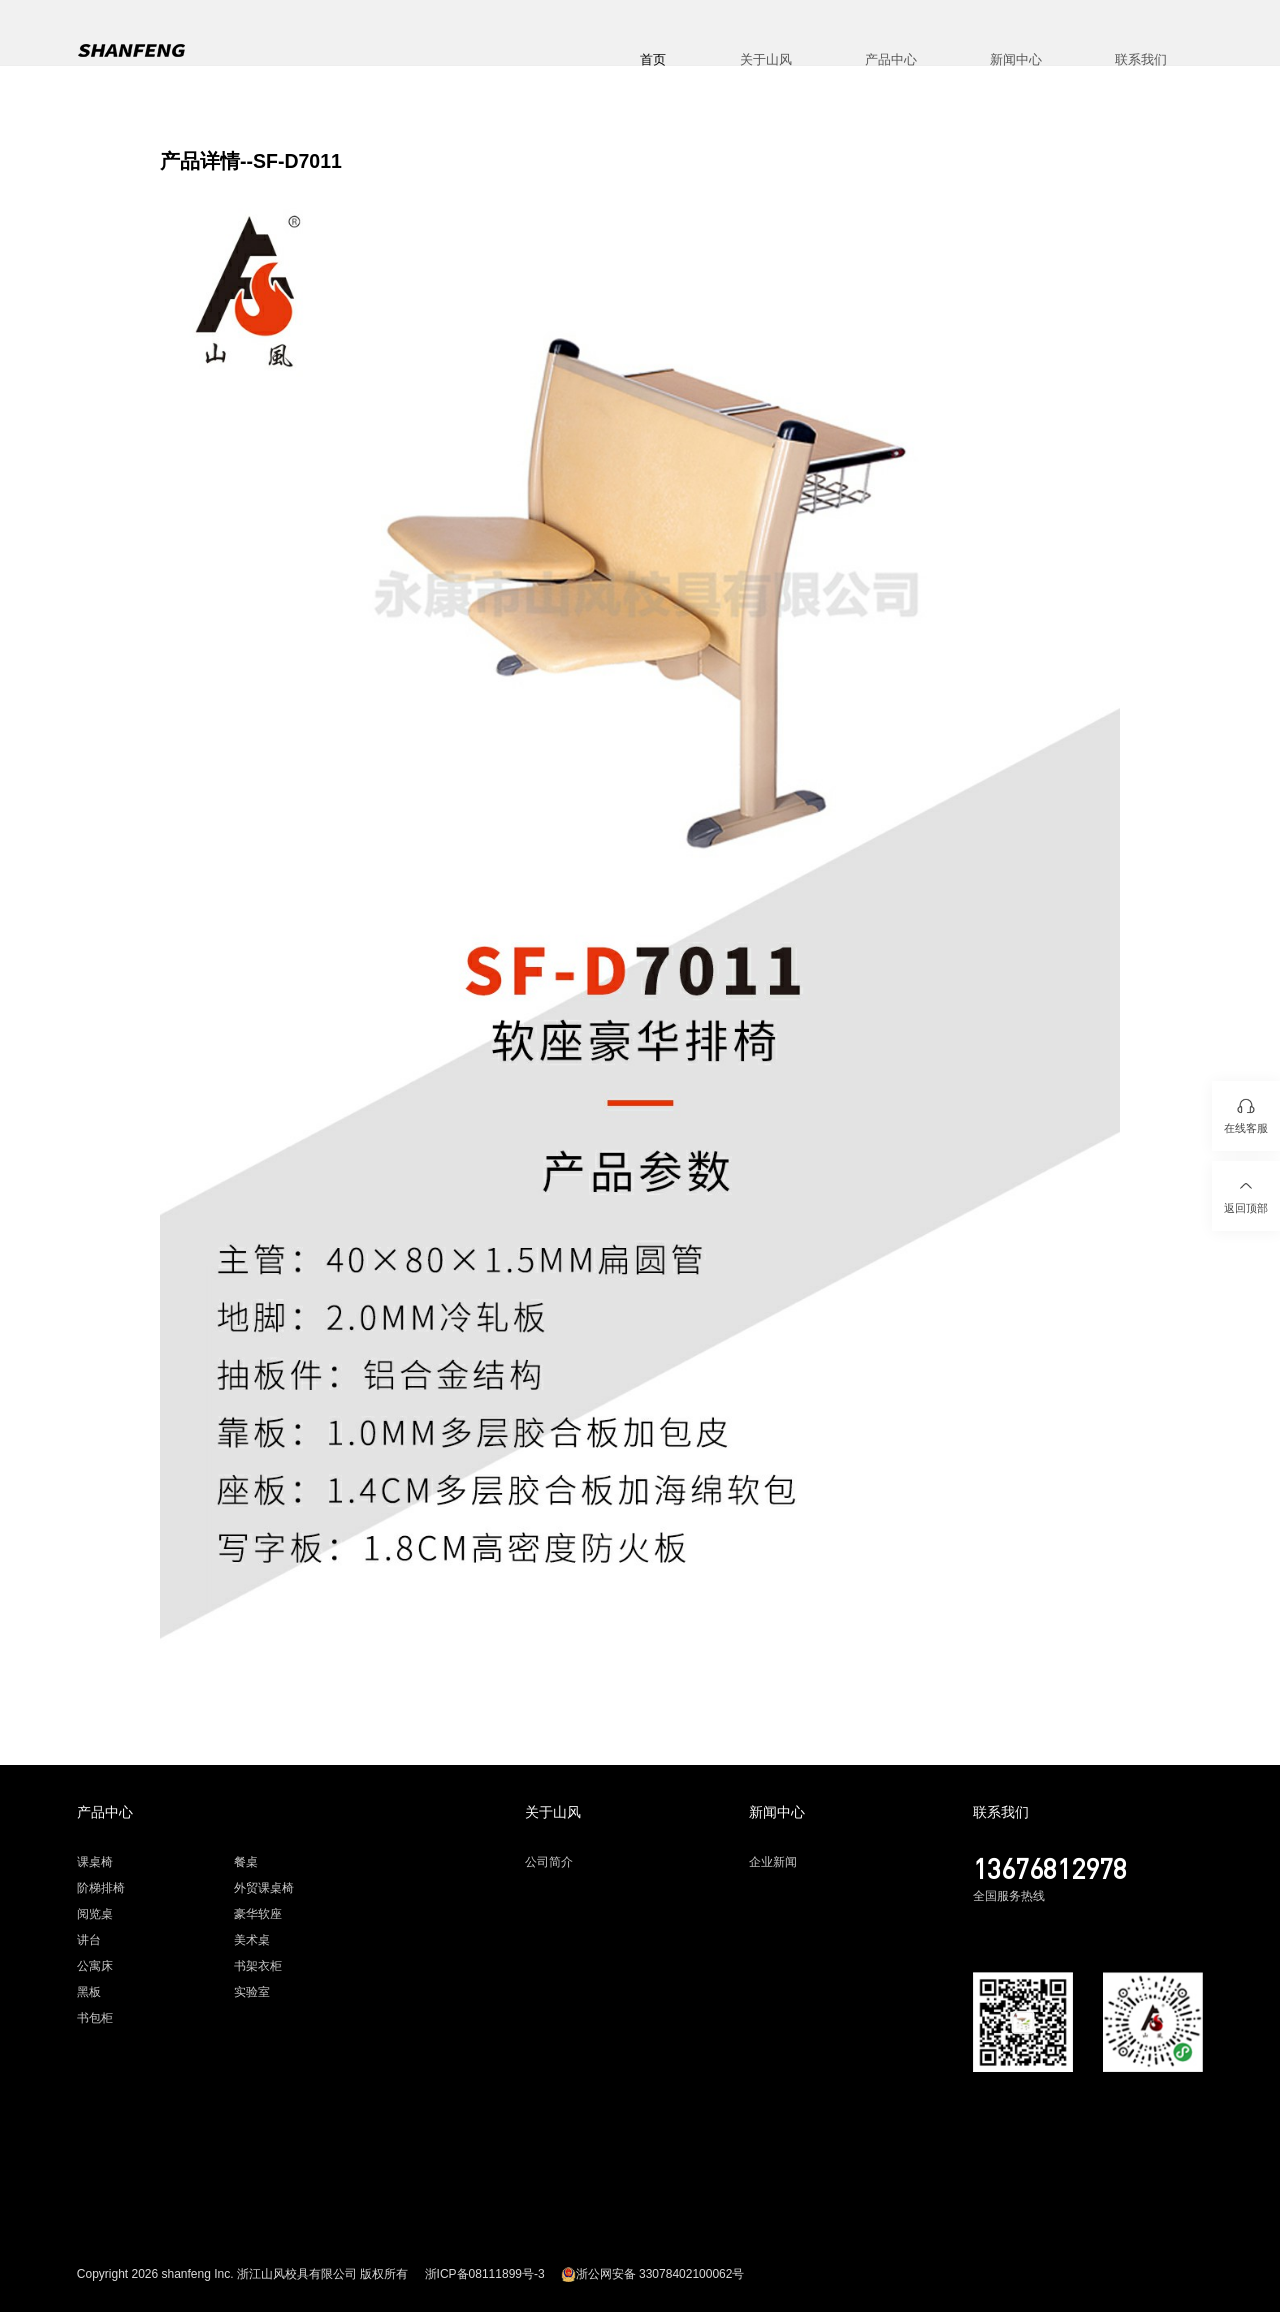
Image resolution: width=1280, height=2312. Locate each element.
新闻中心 (1016, 59)
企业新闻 (773, 1862)
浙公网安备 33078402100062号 (653, 2274)
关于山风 (766, 59)
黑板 (89, 1992)
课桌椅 (95, 1862)
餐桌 (246, 1862)
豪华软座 (258, 1914)
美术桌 (252, 1940)
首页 (653, 59)
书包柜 (95, 2018)
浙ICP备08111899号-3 (485, 2274)
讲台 (89, 1940)
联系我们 (1141, 59)
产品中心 (891, 59)
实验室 (252, 1992)
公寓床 (95, 1966)
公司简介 (549, 1862)
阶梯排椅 (101, 1888)
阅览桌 (95, 1914)
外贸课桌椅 (264, 1888)
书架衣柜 (258, 1966)
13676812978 (1050, 1868)
